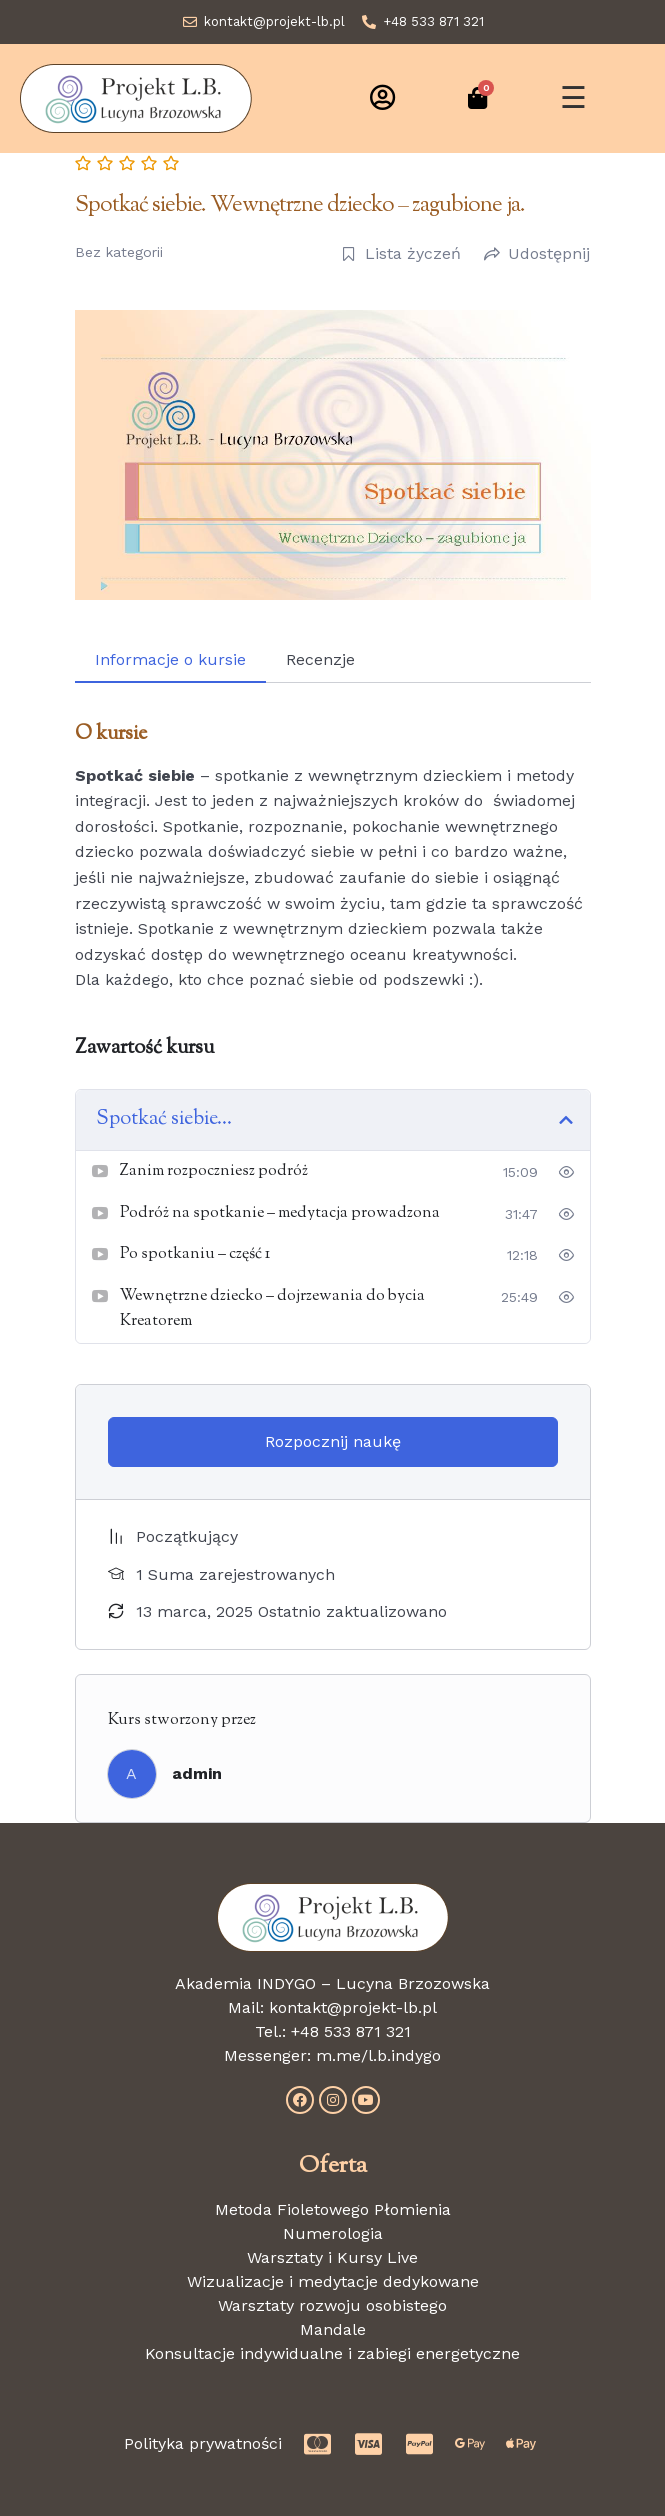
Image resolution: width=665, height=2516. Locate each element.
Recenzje (320, 659)
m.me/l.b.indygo (378, 2055)
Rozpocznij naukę (333, 1441)
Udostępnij (537, 253)
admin (197, 1773)
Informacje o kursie (170, 659)
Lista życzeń (401, 253)
